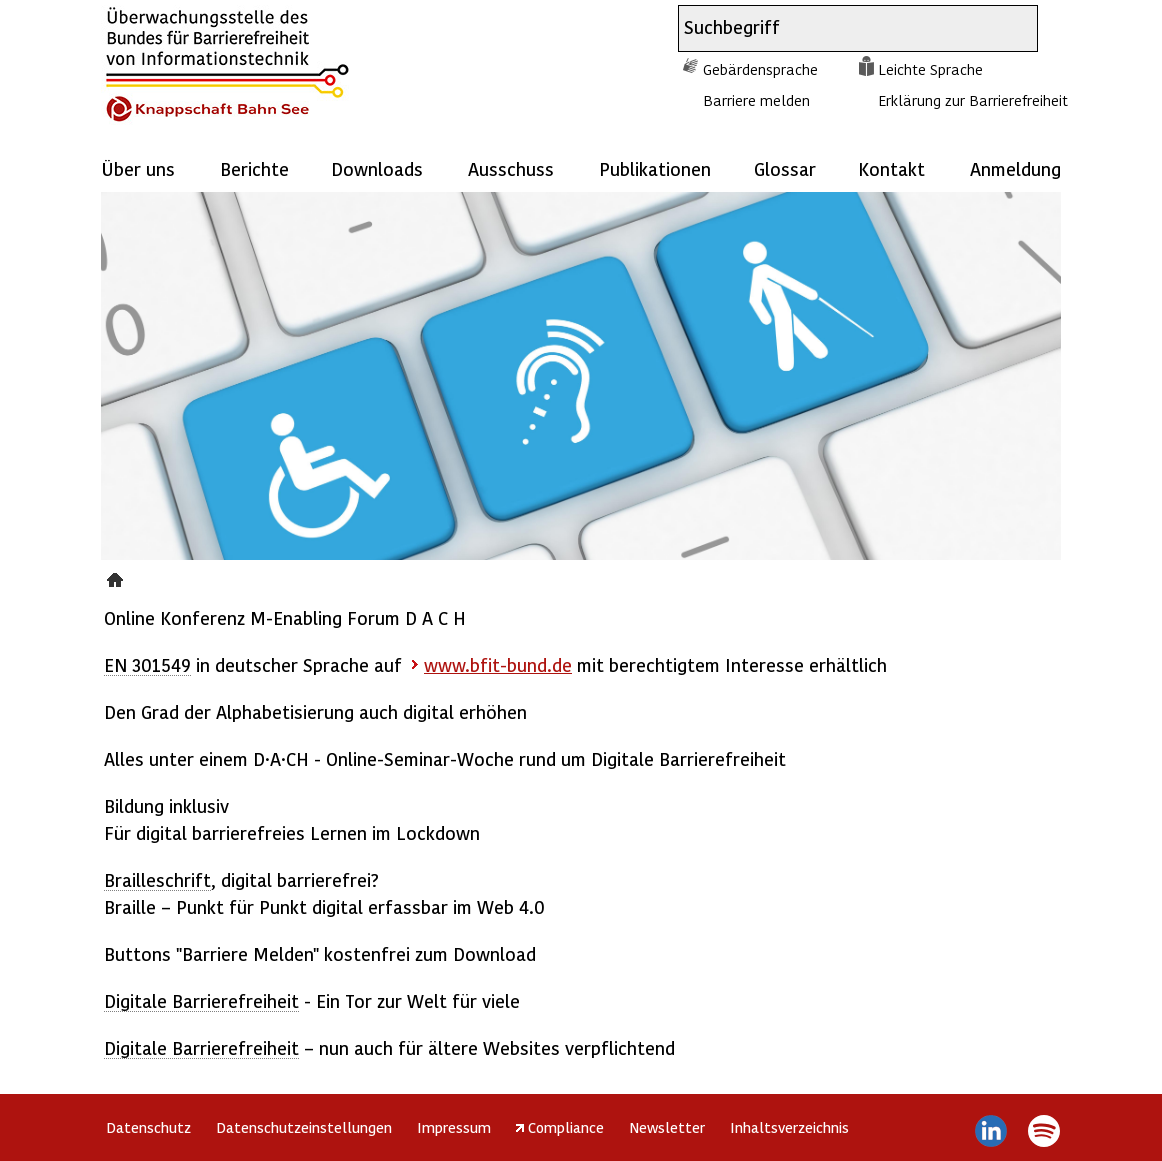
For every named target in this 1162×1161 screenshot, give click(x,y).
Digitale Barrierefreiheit (201, 1000)
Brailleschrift (157, 879)
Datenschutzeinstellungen (304, 1127)
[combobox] (840, 28)
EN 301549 (147, 664)
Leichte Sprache (930, 69)
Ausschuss (511, 168)
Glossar (785, 168)
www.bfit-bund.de (498, 664)
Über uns (138, 168)
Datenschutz (148, 1127)
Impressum (454, 1127)
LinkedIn (991, 1131)
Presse (117, 577)
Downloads (377, 168)
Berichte (254, 168)
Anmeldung (1015, 168)
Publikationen (655, 168)
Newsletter (667, 1127)
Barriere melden (756, 100)
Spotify (1043, 1131)
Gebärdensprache (760, 69)
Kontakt (891, 168)
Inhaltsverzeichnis (789, 1127)
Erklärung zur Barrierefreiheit (973, 100)
